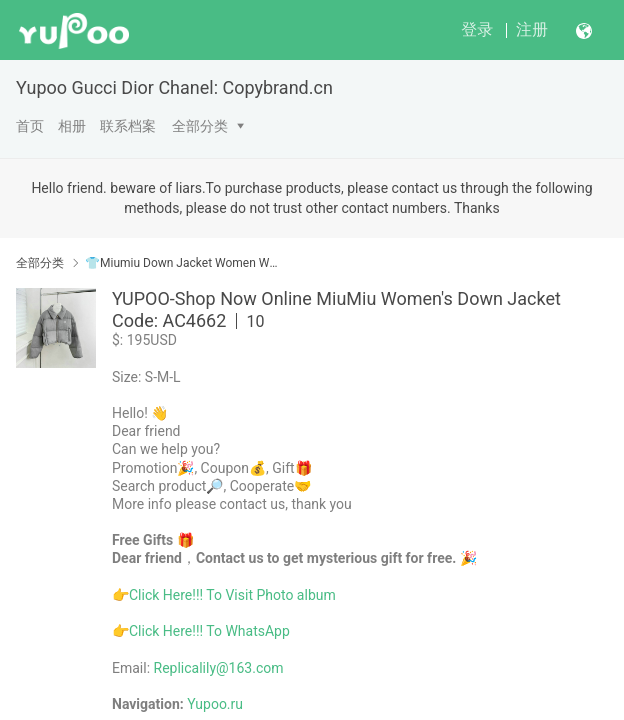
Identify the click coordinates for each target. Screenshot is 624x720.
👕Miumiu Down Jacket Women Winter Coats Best (182, 263)
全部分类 (200, 126)
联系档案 (128, 126)
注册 (532, 29)
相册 (72, 126)
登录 (477, 29)
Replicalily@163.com (219, 668)
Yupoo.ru (215, 704)
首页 (30, 126)
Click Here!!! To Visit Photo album (232, 595)
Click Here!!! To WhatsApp (209, 631)
